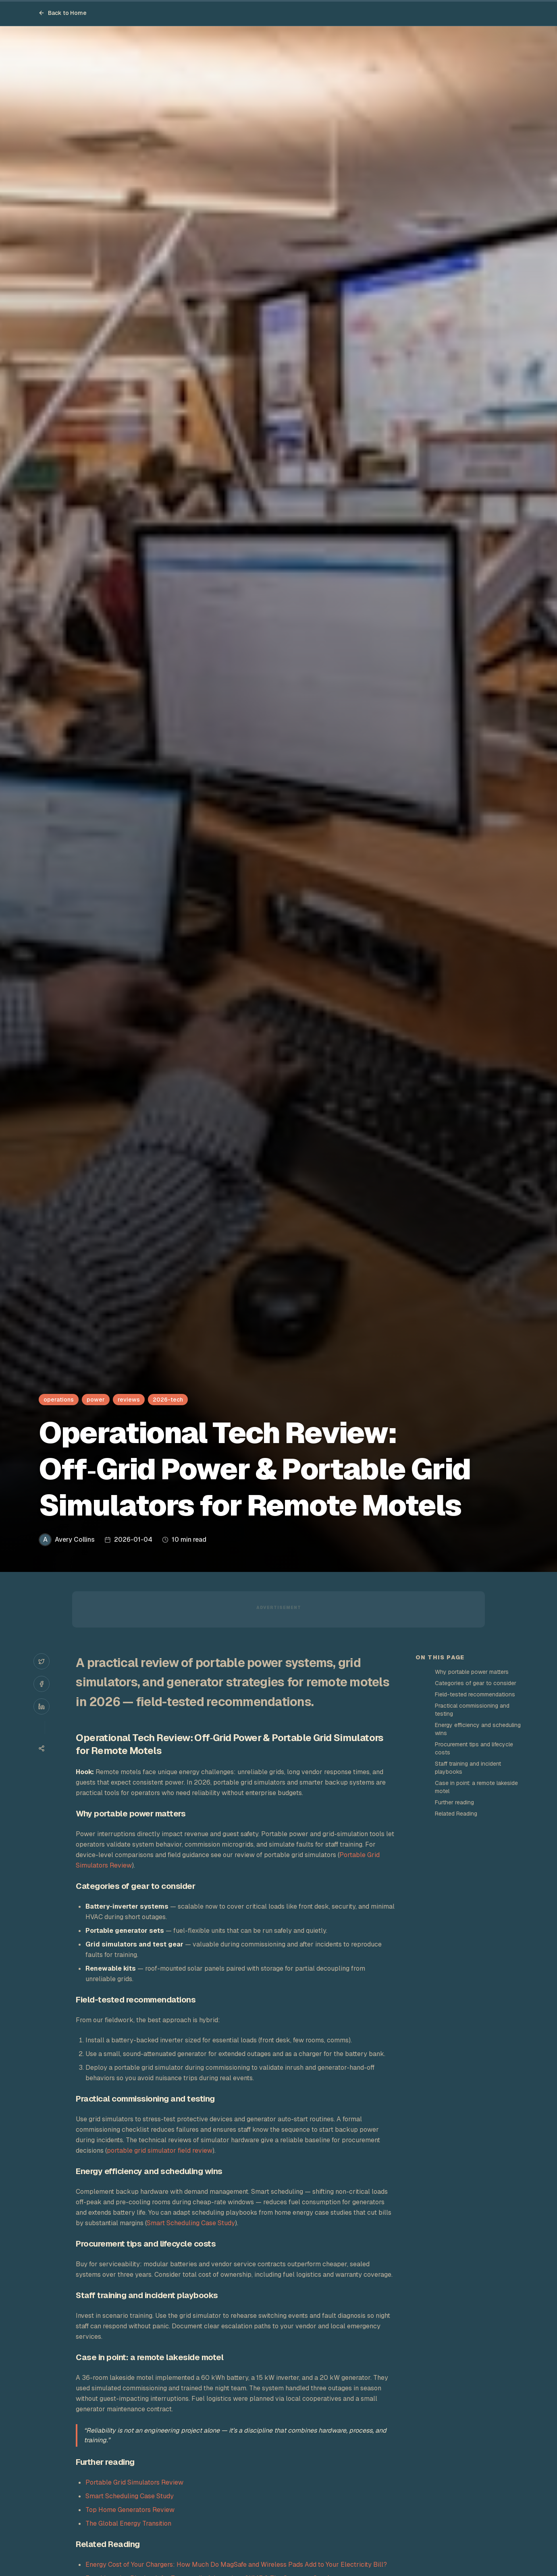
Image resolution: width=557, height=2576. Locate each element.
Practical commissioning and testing (472, 1709)
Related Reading (456, 1813)
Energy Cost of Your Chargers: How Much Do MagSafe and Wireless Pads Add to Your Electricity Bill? (236, 2564)
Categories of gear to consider (475, 1683)
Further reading (454, 1802)
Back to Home (62, 13)
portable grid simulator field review (159, 2150)
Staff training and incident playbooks (468, 1767)
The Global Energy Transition (128, 2523)
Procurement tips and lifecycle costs (474, 1748)
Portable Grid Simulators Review (134, 2482)
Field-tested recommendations (475, 1694)
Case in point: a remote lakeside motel (476, 1787)
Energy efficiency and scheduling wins (478, 1729)
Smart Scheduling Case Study (191, 2223)
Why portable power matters (472, 1671)
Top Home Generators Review (130, 2510)
